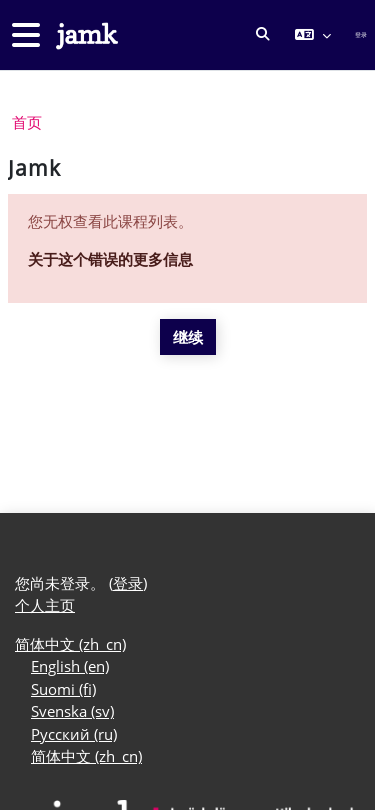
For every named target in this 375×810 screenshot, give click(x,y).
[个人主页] (85, 35)
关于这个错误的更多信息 (110, 259)
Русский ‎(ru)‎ (74, 734)
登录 (361, 34)
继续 (188, 337)
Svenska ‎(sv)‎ (72, 711)
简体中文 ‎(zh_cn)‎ (70, 644)
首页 (27, 122)
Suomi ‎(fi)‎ (63, 689)
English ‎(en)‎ (70, 666)
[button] (263, 35)
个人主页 (45, 605)
